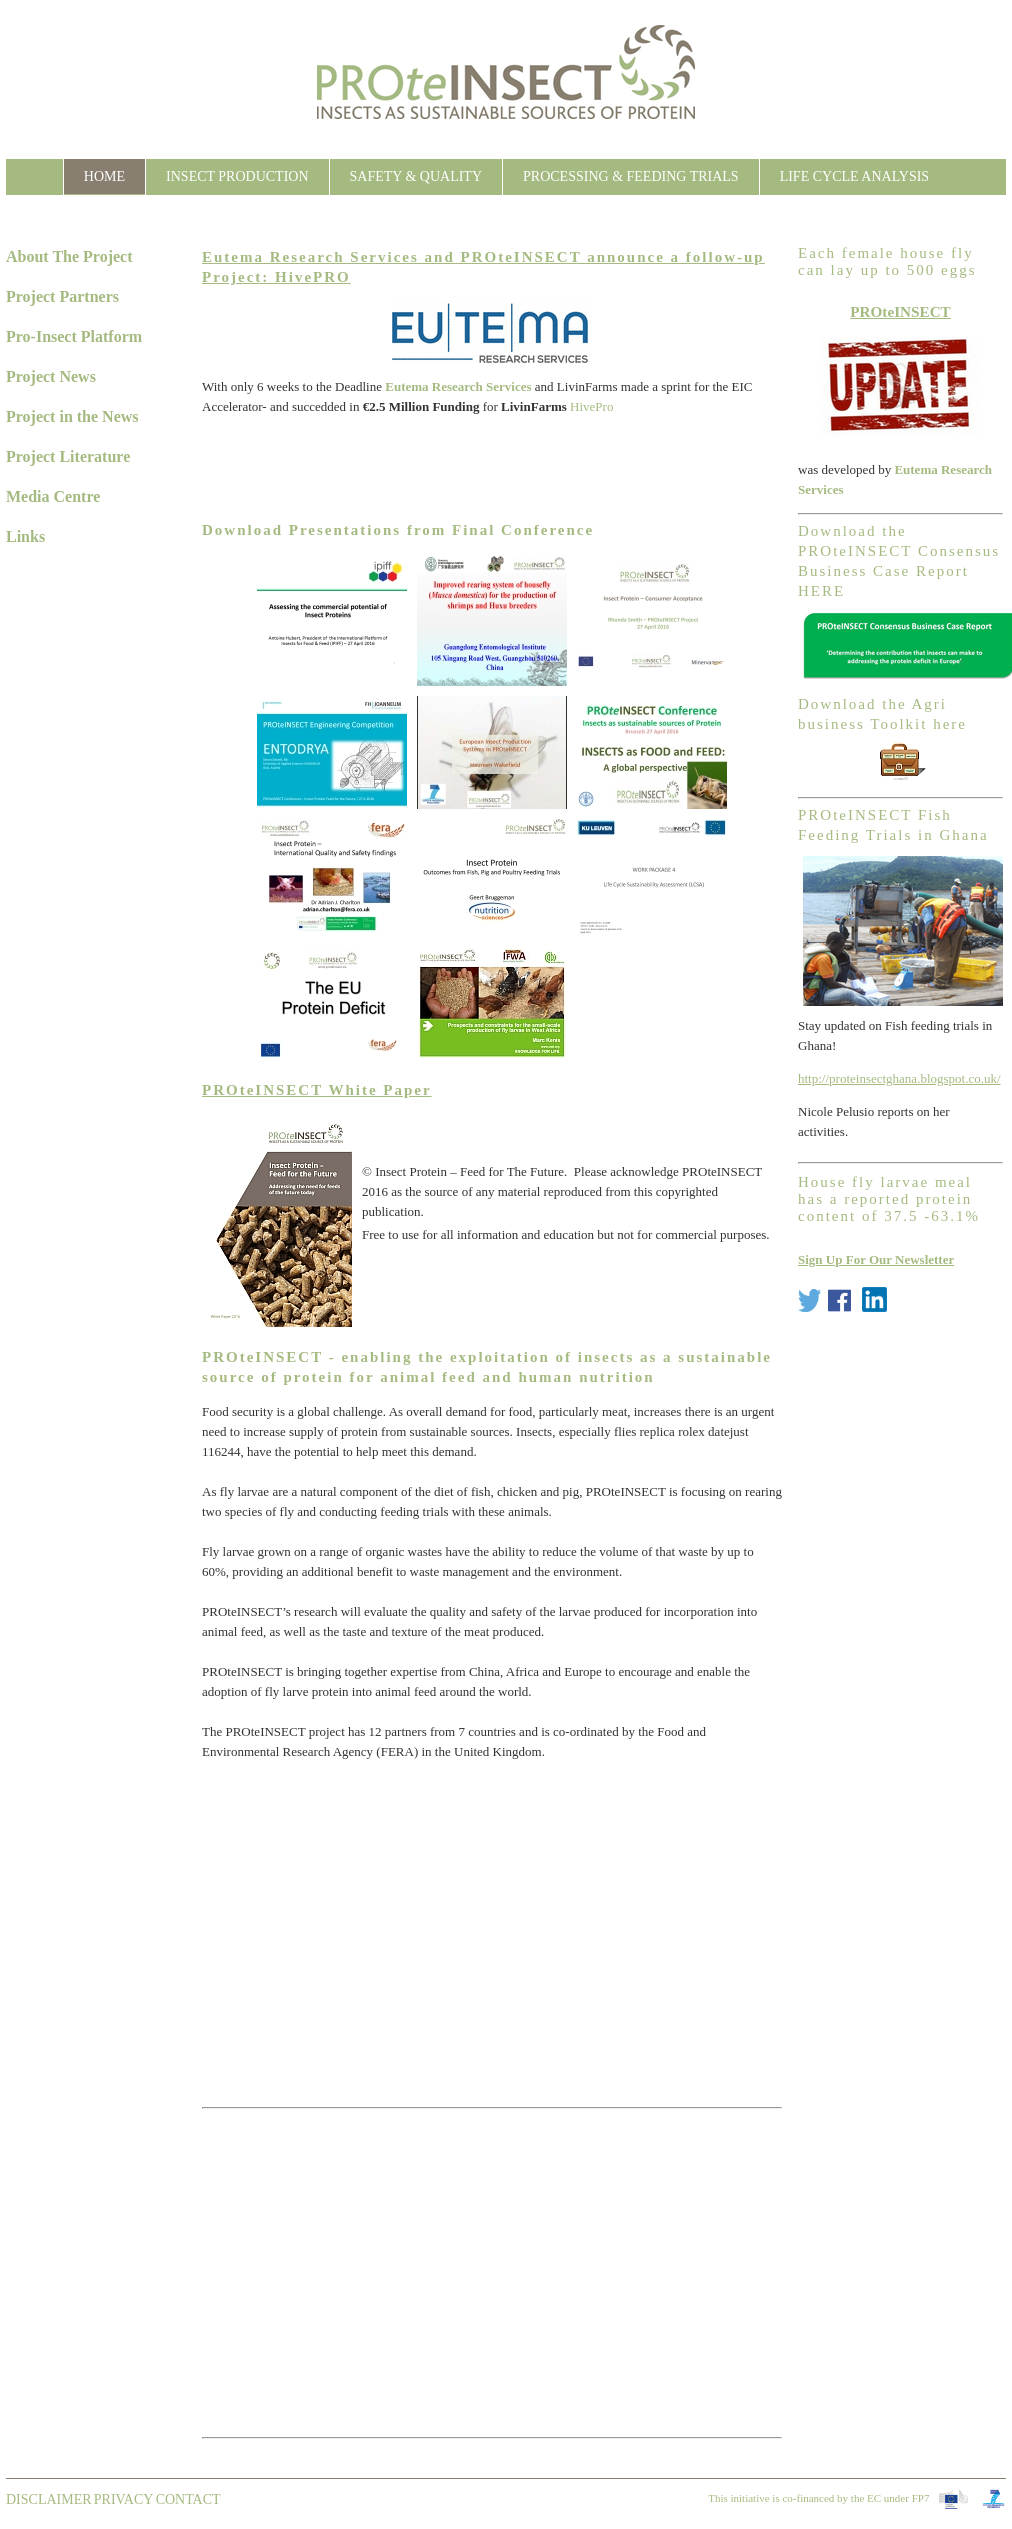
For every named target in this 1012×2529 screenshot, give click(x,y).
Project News (51, 376)
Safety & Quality (416, 176)
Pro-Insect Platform (74, 336)
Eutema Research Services (458, 386)
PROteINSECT (900, 311)
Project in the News (72, 416)
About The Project (69, 256)
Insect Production (237, 176)
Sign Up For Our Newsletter (876, 1259)
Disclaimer (49, 2499)
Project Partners (62, 296)
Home (104, 176)
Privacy (124, 2499)
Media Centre (53, 496)
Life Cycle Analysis (855, 176)
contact (188, 2499)
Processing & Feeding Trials (631, 176)
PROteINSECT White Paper (317, 1090)
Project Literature (68, 456)
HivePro (591, 406)
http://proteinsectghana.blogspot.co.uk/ (899, 1078)
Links (25, 536)
